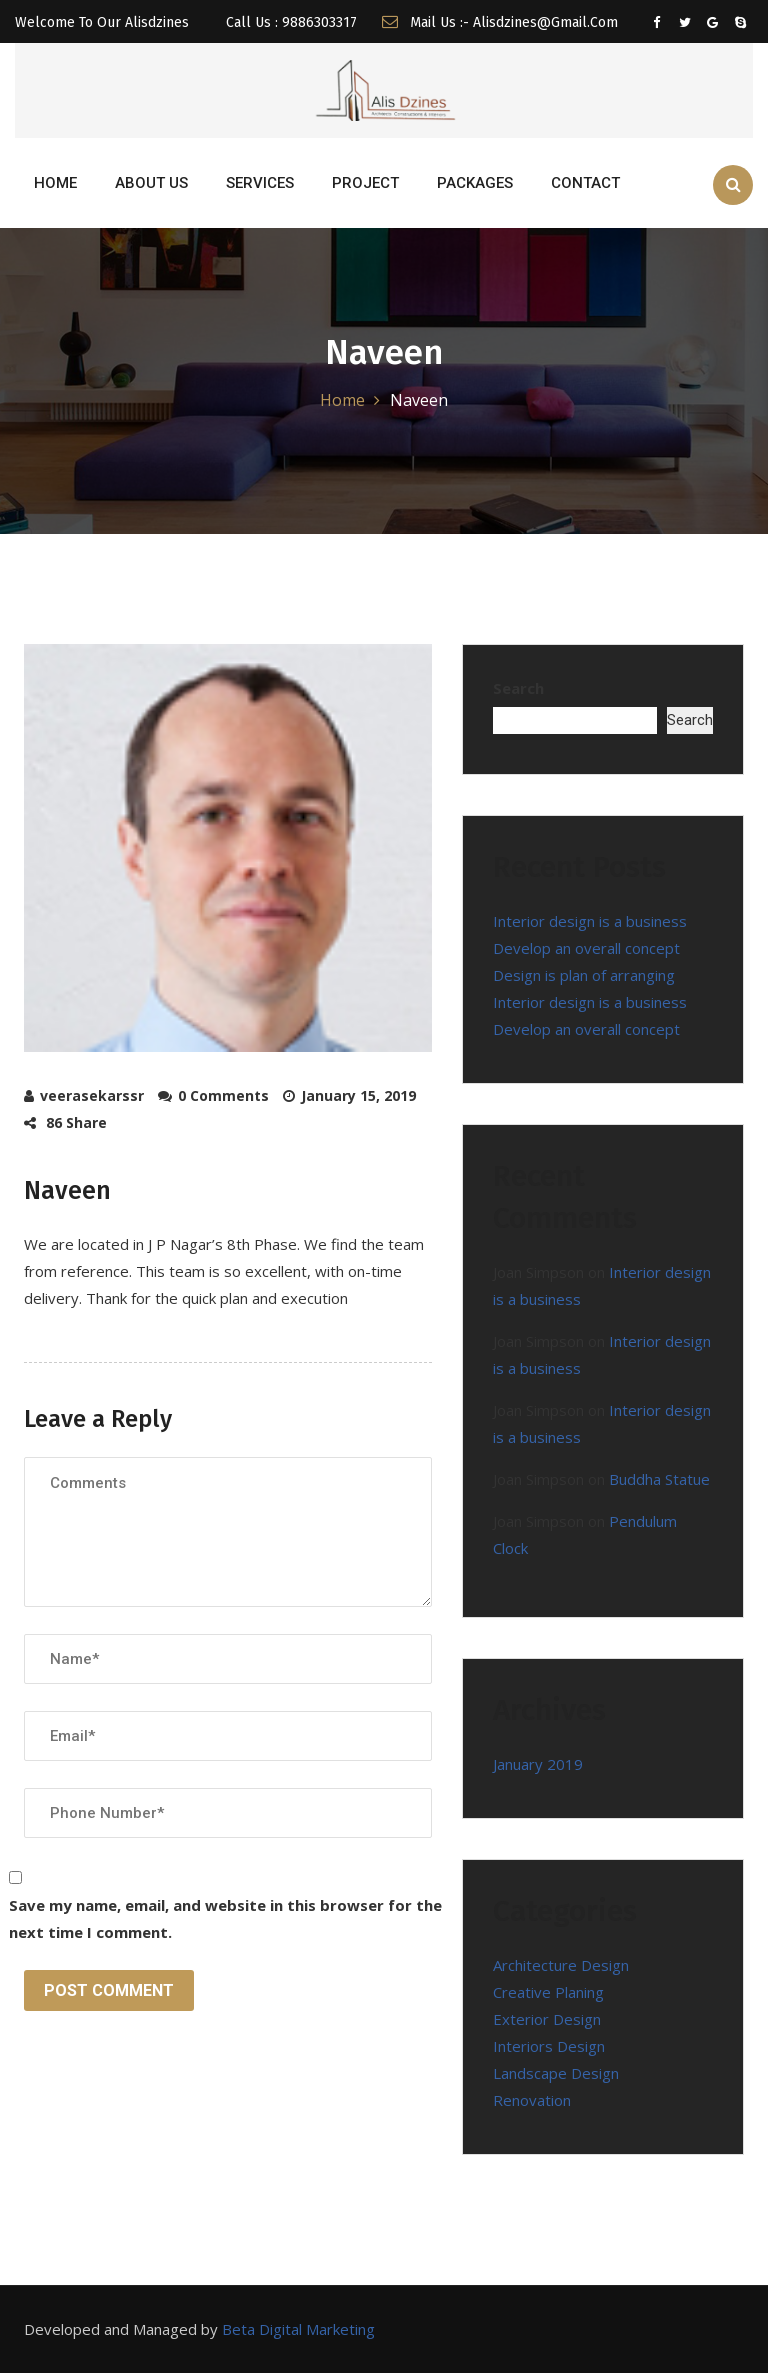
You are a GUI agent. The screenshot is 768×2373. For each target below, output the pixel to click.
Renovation (532, 2100)
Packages (475, 183)
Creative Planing (548, 1992)
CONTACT (585, 183)
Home (342, 400)
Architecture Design (561, 1965)
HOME (55, 183)
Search (518, 688)
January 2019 (538, 1764)
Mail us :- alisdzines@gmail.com (500, 22)
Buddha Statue (659, 1479)
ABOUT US (151, 183)
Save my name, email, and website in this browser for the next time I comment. (225, 1918)
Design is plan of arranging (584, 975)
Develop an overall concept (586, 948)
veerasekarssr (92, 1095)
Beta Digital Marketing (298, 2329)
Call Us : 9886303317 (289, 22)
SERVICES (260, 183)
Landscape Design (556, 2073)
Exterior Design (547, 2019)
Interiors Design (549, 2046)
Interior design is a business (590, 921)
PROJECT (365, 183)
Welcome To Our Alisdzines (102, 22)
